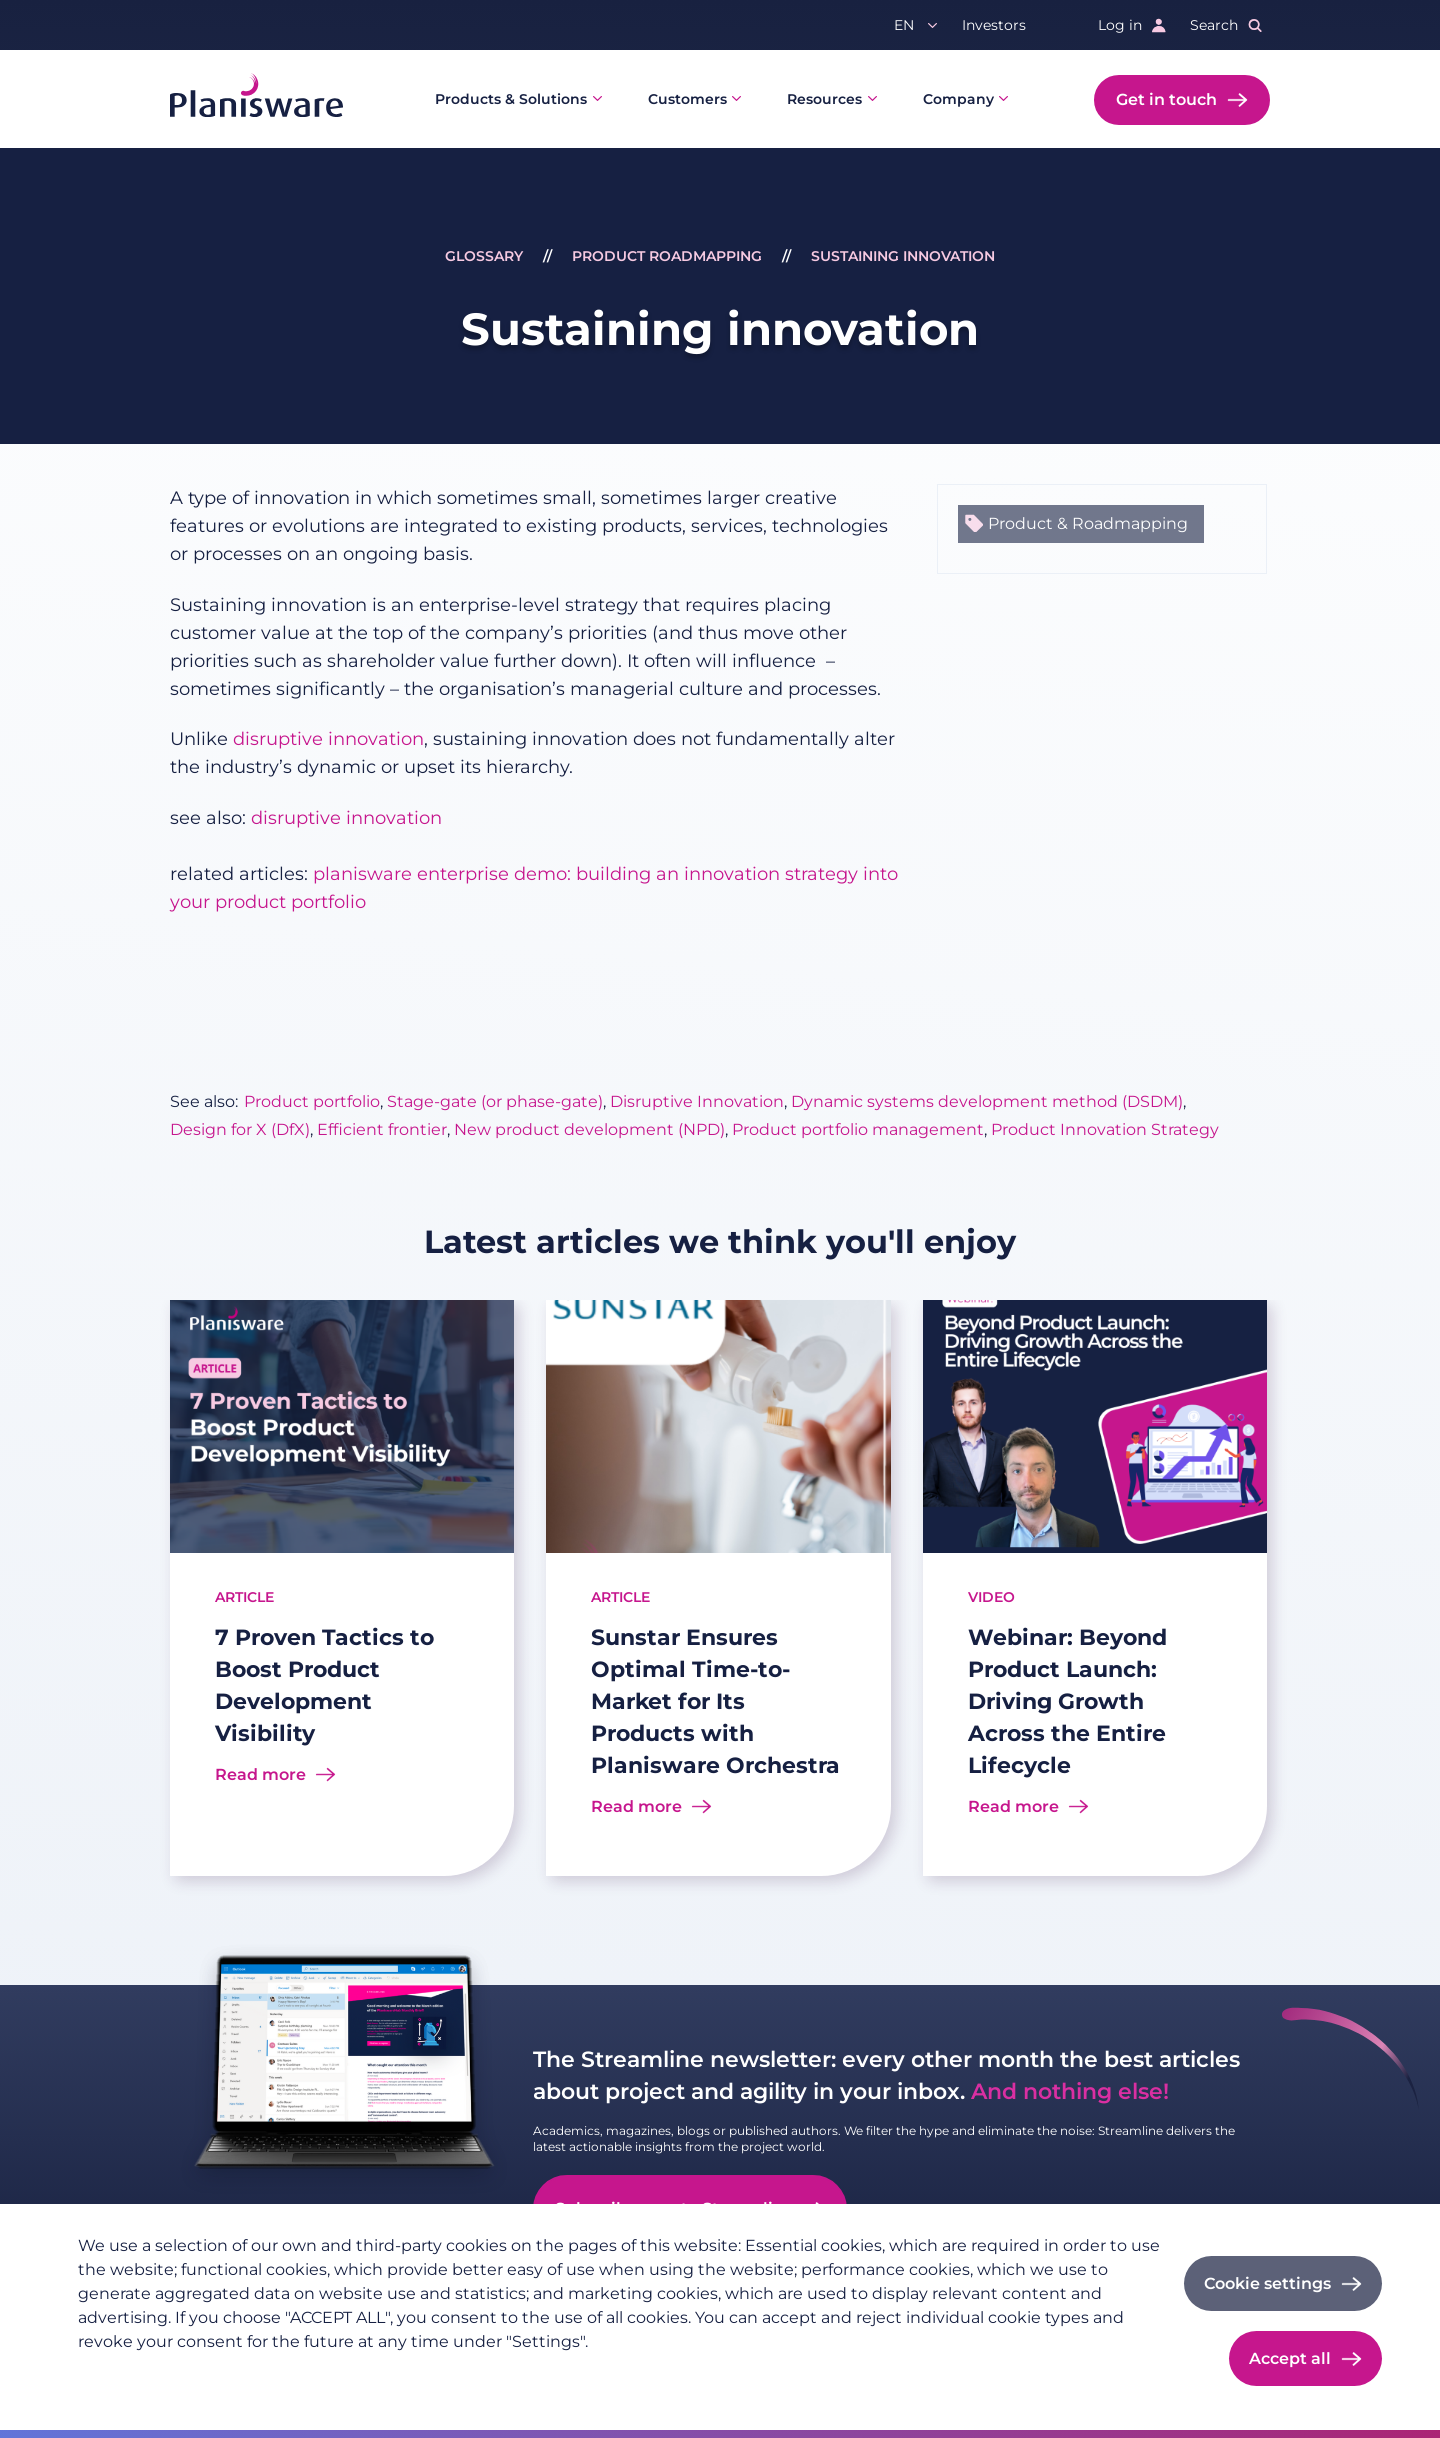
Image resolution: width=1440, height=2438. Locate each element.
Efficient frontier (382, 1129)
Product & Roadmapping (1088, 523)
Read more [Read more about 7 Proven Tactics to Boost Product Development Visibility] (260, 1774)
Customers (687, 99)
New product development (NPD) (589, 1129)
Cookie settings (1267, 2283)
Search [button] (1214, 25)
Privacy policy (127, 2374)
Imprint (222, 2374)
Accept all (1290, 2358)
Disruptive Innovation (697, 1101)
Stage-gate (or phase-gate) (495, 1101)
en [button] (904, 25)
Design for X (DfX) (240, 1129)
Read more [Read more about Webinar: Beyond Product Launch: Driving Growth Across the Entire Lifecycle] (1013, 1806)
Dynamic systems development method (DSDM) (987, 1101)
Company (958, 99)
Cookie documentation (349, 2374)
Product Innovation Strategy (1105, 1129)
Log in (1120, 25)
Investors (994, 25)
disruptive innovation (328, 739)
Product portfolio (312, 1101)
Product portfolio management (858, 1129)
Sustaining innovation (903, 256)
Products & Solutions (511, 99)
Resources (824, 99)
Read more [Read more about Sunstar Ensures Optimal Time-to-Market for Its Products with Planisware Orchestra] (636, 1806)
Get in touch (1166, 99)
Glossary (484, 256)
